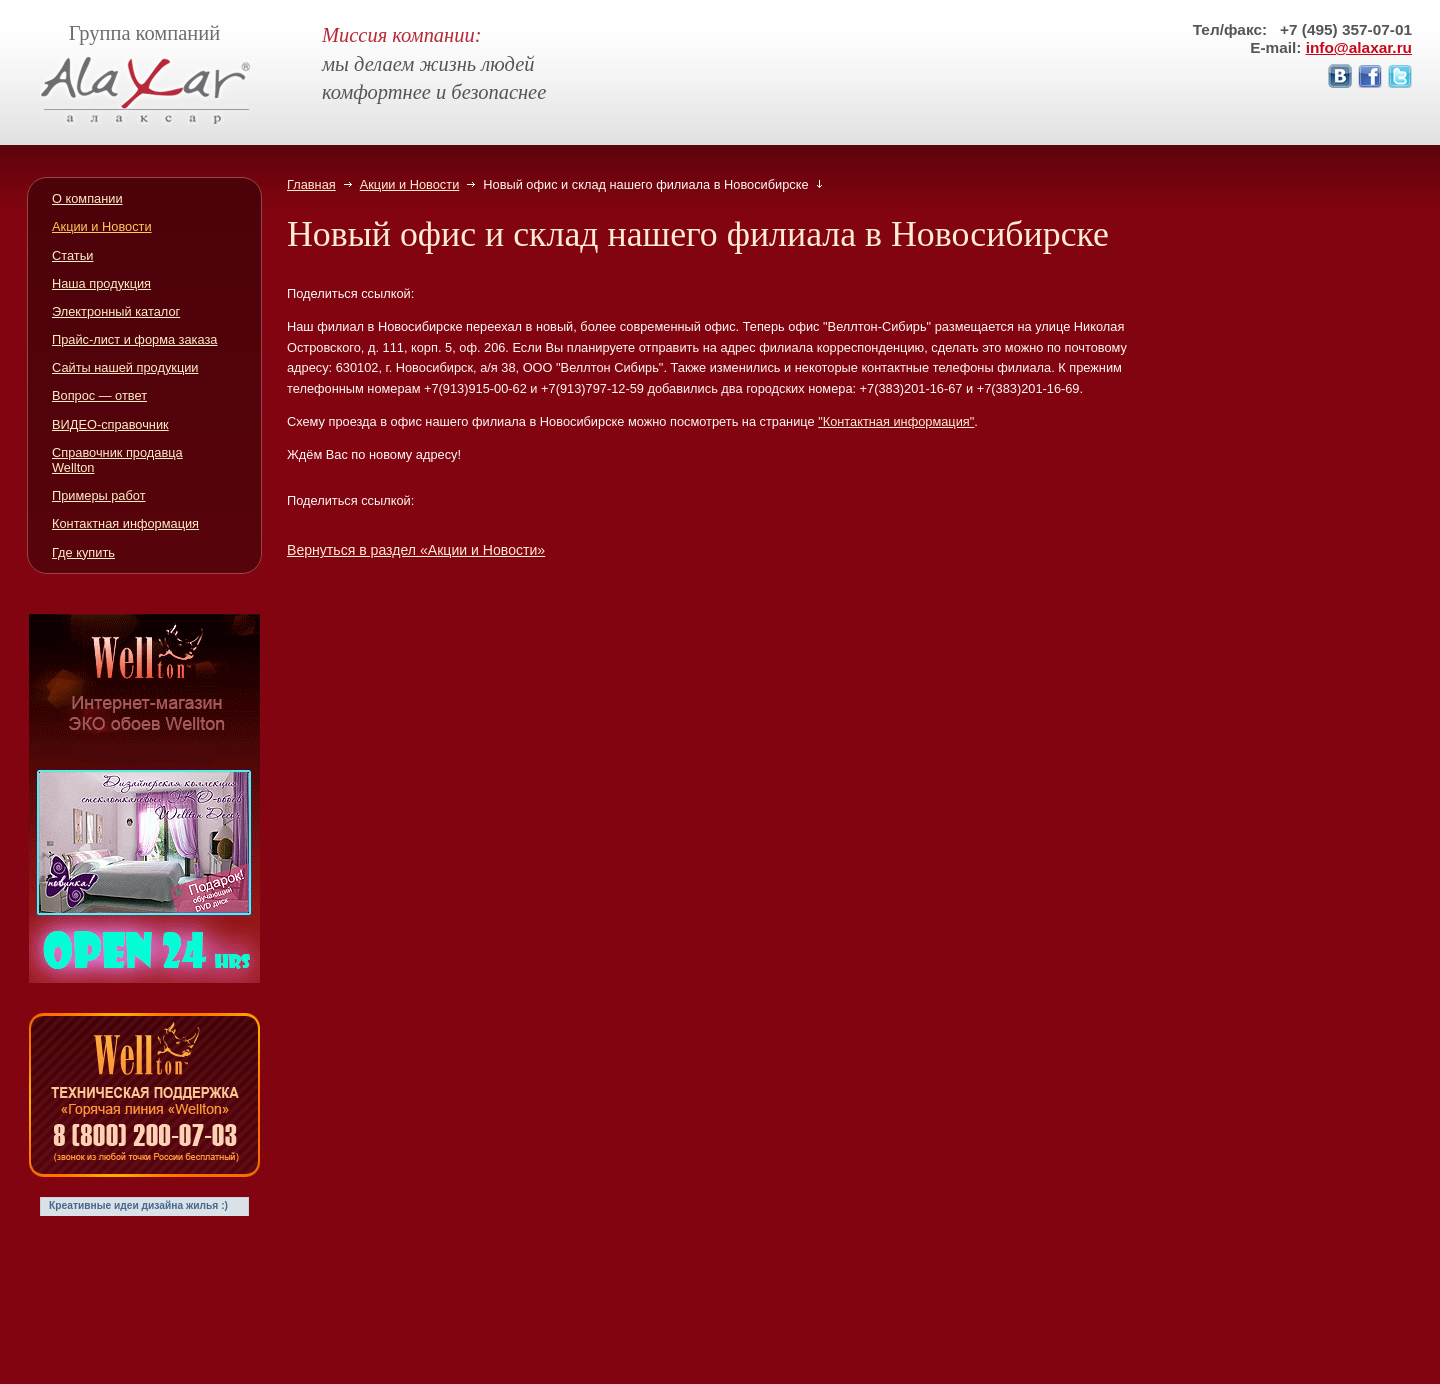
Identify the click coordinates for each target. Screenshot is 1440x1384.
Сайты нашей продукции (125, 367)
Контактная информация (125, 523)
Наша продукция (101, 283)
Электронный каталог (116, 311)
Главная (311, 184)
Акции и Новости (410, 184)
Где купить (83, 552)
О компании (87, 198)
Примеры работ (99, 495)
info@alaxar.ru (1359, 47)
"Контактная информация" (896, 421)
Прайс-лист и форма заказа (134, 339)
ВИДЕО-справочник (110, 424)
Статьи (72, 255)
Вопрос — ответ (99, 395)
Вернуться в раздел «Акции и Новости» (416, 550)
